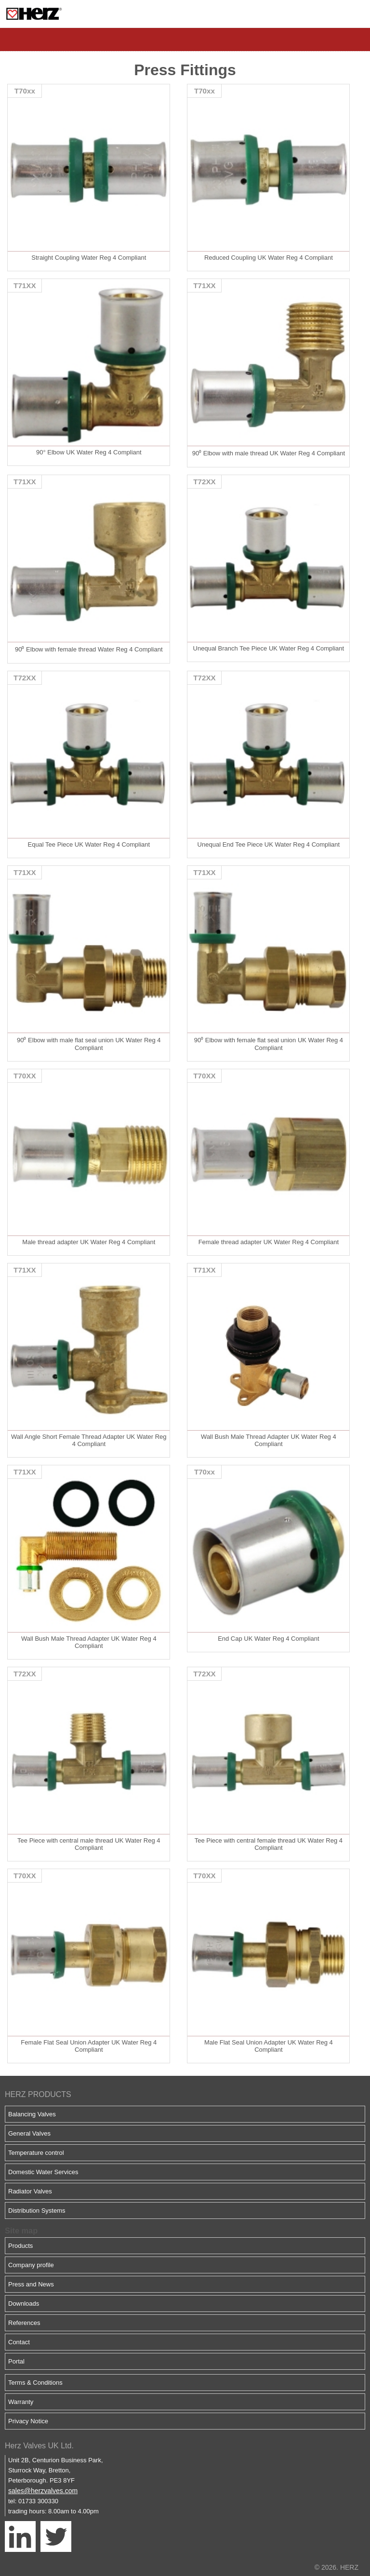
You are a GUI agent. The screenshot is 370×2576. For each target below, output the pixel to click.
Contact (19, 2342)
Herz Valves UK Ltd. (39, 2446)
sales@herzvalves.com (43, 2491)
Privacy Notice (28, 2421)
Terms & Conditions (35, 2382)
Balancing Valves (32, 2114)
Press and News (31, 2284)
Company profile (31, 2265)
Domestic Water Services (43, 2172)
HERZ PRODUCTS (38, 2094)
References (24, 2322)
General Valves (29, 2133)
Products (20, 2245)
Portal (16, 2361)
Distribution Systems (36, 2210)
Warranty (20, 2401)
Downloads (23, 2303)
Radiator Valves (30, 2191)
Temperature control (36, 2152)
